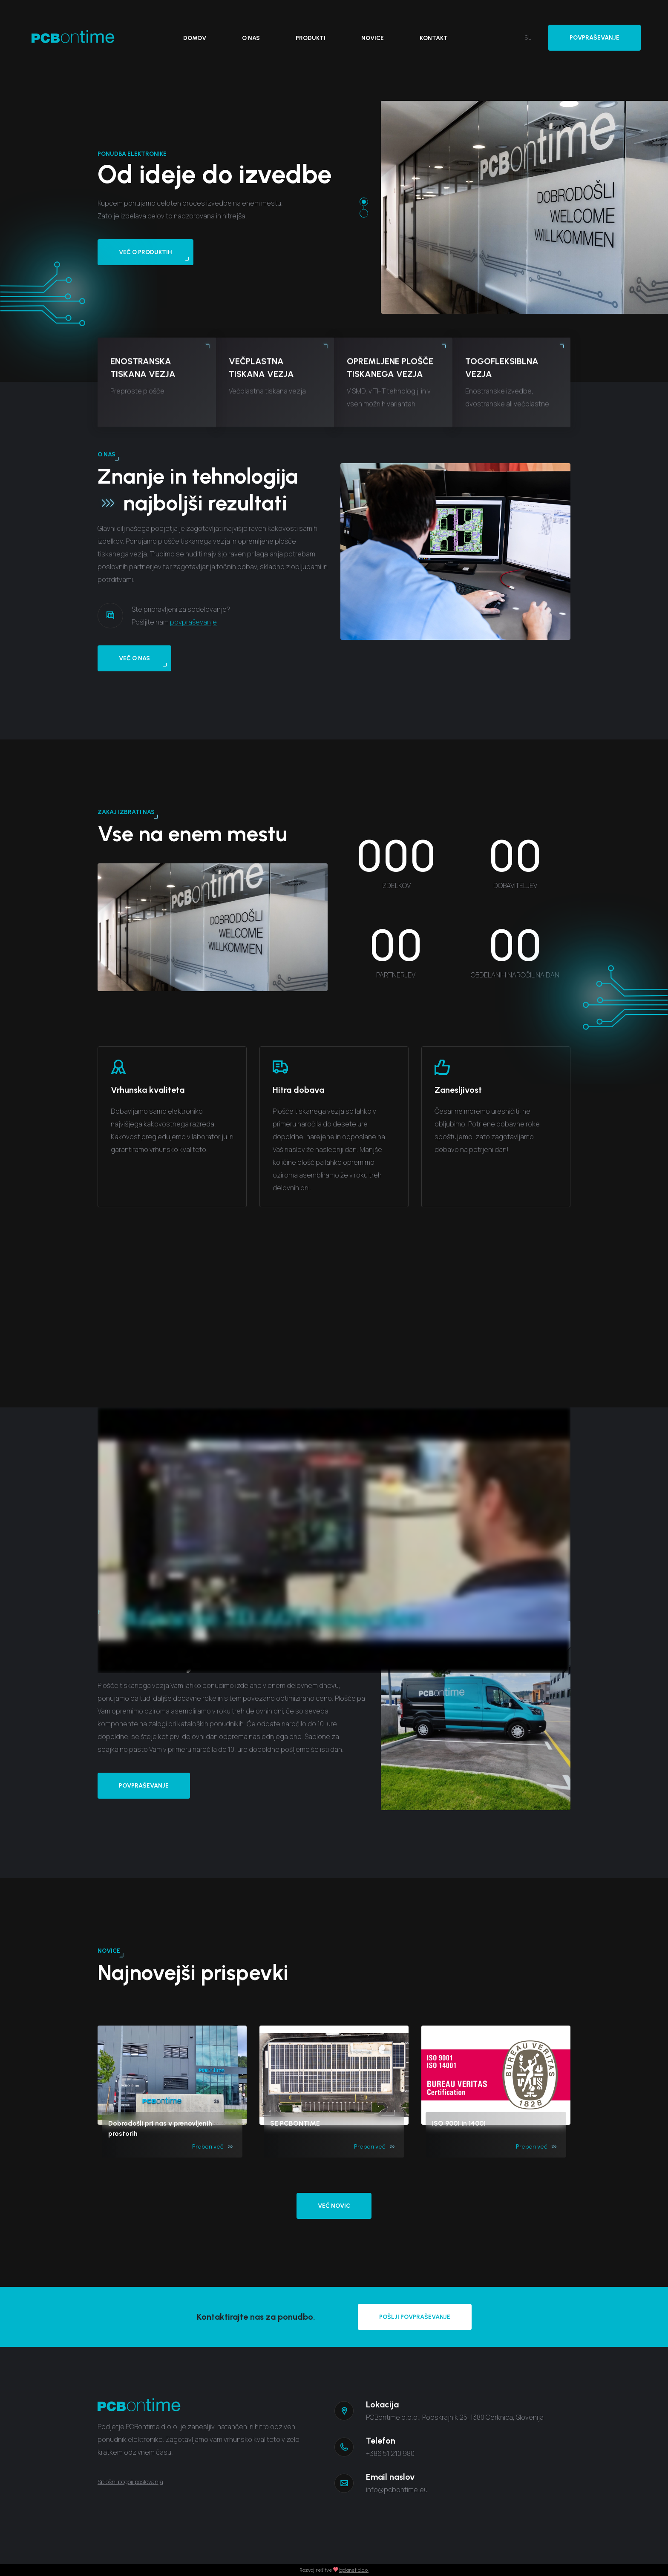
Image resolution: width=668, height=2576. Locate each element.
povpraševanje (193, 663)
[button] (364, 202)
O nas (251, 38)
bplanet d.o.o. (354, 2570)
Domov (194, 38)
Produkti (310, 38)
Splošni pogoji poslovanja (130, 2482)
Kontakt (434, 38)
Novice (372, 38)
